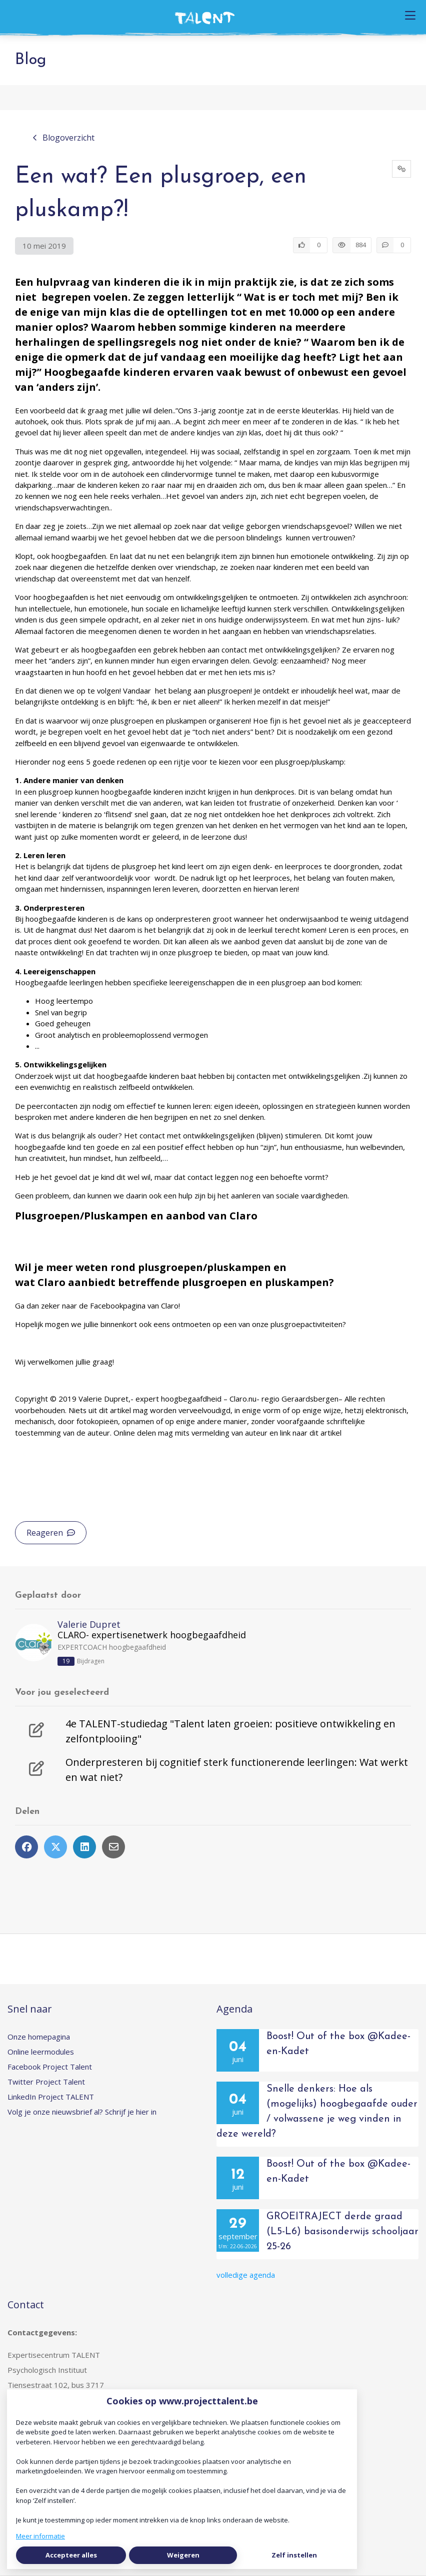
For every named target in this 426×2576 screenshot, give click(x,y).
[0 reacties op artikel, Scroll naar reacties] (393, 245)
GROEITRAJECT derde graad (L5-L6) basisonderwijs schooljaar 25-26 (342, 2232)
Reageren (50, 1532)
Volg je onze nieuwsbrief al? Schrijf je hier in (82, 2112)
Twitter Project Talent (46, 2082)
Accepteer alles (71, 2554)
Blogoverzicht (63, 137)
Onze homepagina (39, 2037)
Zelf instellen (294, 2554)
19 (66, 1661)
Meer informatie (40, 2535)
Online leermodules (41, 2052)
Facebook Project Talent (50, 2067)
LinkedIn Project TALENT (51, 2097)
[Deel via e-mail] (113, 1846)
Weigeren (183, 2554)
